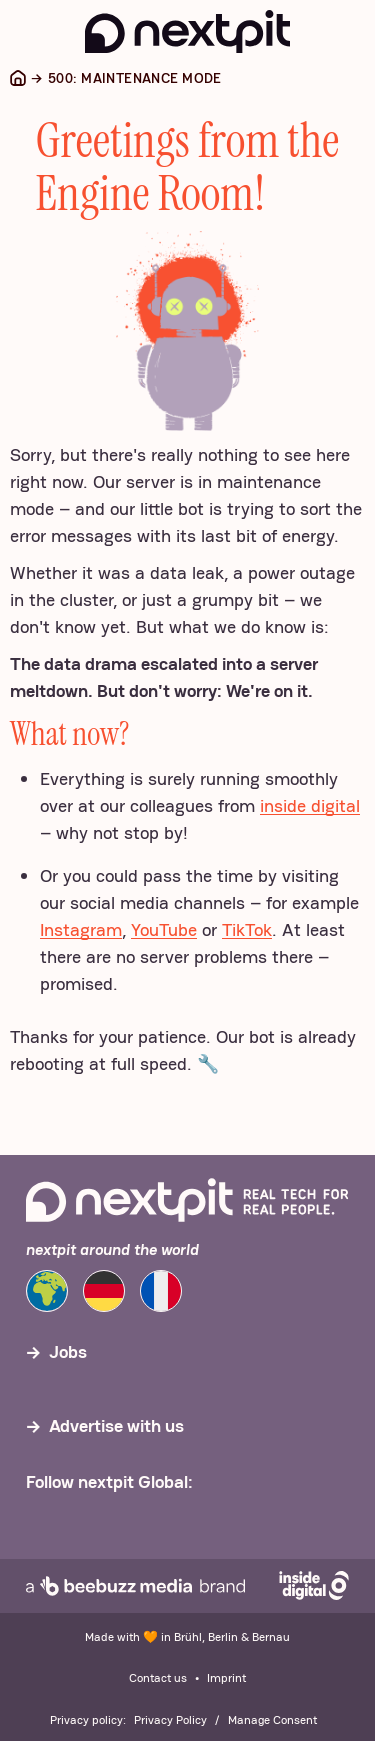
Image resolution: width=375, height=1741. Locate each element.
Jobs (68, 1351)
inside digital (310, 805)
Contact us (158, 1678)
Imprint (226, 1678)
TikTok (247, 929)
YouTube (164, 929)
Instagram (81, 929)
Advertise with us (116, 1425)
